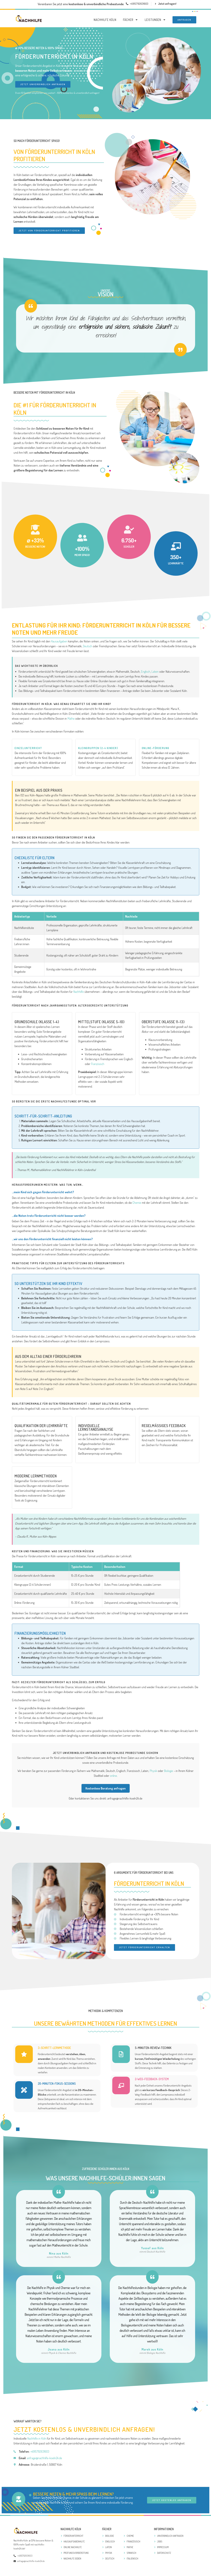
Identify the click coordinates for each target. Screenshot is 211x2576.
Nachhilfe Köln (105, 20)
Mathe (71, 719)
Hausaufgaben (59, 642)
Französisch (97, 1064)
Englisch (145, 672)
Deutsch (87, 647)
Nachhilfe (78, 992)
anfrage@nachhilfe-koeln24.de (44, 2459)
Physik (153, 1771)
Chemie (137, 1203)
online (113, 1776)
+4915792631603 (39, 2452)
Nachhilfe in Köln (36, 2440)
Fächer (130, 20)
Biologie (168, 1771)
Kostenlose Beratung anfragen (106, 1789)
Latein (155, 672)
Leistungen (155, 20)
